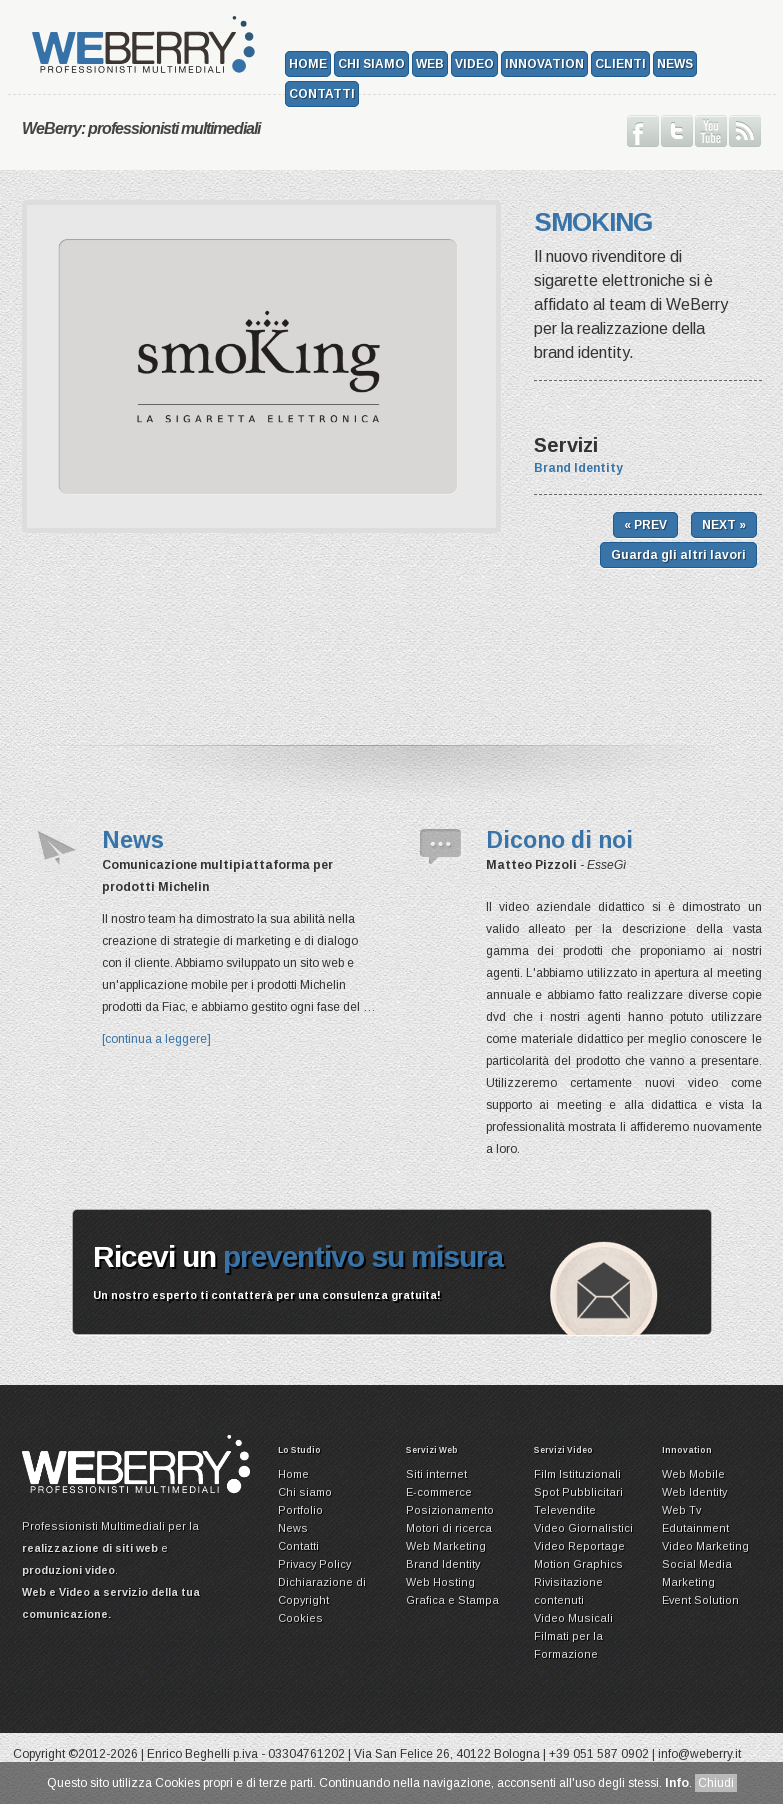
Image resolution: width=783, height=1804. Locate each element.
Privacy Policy (314, 1564)
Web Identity (694, 1492)
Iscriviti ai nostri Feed (745, 131)
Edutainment (695, 1528)
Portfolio (300, 1510)
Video (474, 64)
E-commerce (439, 1492)
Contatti (322, 94)
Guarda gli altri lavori (678, 555)
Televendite (565, 1510)
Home (308, 64)
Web (430, 64)
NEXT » (724, 525)
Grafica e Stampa (452, 1600)
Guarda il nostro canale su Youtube (711, 131)
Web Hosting (440, 1582)
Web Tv (681, 1510)
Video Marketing (705, 1546)
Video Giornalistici (583, 1528)
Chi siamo (371, 64)
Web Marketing (446, 1546)
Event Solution (700, 1600)
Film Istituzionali (577, 1474)
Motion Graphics (578, 1564)
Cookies (300, 1618)
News (675, 64)
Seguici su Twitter (677, 131)
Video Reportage (579, 1546)
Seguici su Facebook (643, 131)
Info (677, 1783)
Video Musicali (573, 1618)
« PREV (645, 525)
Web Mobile (693, 1474)
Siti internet (436, 1474)
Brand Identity (578, 468)
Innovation (544, 64)
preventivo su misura (363, 1256)
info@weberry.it (699, 1754)
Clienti (620, 64)
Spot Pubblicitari (578, 1492)
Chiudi (716, 1783)
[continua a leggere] (156, 1039)
